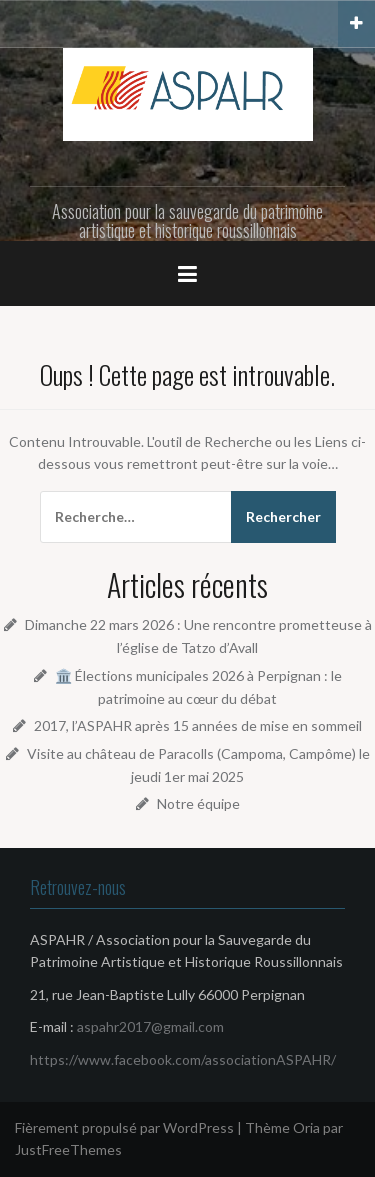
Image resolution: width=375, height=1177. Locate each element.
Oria (306, 1127)
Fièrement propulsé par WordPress (124, 1127)
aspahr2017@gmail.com (150, 1026)
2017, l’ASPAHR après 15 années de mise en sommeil (198, 725)
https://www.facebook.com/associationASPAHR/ (183, 1059)
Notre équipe (198, 803)
